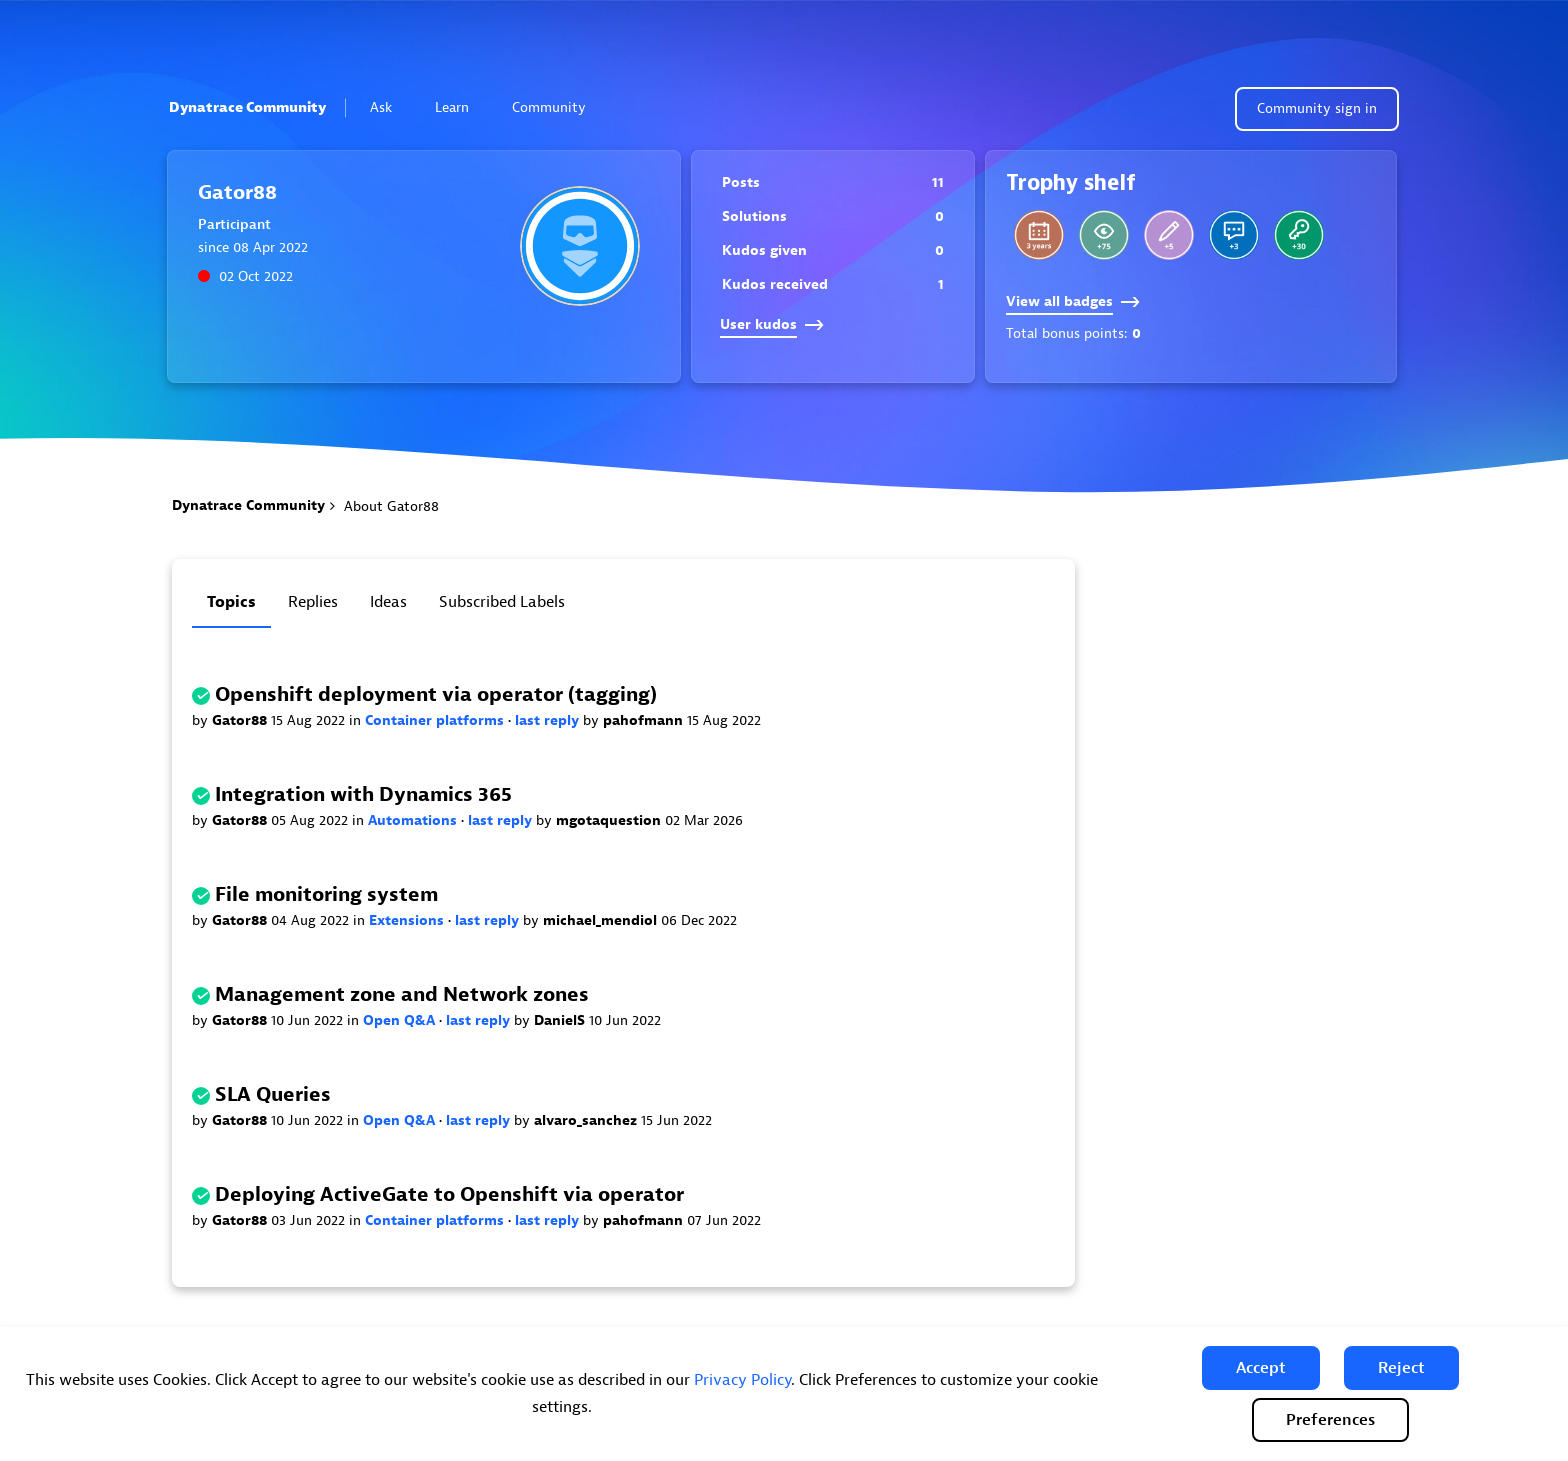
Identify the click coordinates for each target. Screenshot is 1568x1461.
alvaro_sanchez (587, 1120)
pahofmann (645, 720)
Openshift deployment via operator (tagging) (436, 694)
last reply (549, 720)
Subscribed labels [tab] (502, 602)
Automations (414, 820)
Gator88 (241, 720)
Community (557, 107)
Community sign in (1317, 108)
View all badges (1073, 301)
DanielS (561, 1020)
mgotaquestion (610, 820)
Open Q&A (401, 1020)
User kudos (772, 324)
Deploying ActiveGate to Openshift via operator (449, 1194)
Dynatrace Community (247, 107)
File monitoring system (326, 894)
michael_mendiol (602, 920)
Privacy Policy (742, 1380)
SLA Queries (273, 1094)
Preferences (1330, 1420)
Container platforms (436, 720)
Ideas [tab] (388, 602)
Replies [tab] (313, 602)
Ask (389, 107)
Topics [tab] (231, 602)
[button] (1261, 1368)
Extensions (408, 920)
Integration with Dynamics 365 (363, 794)
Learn (460, 107)
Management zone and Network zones (402, 994)
